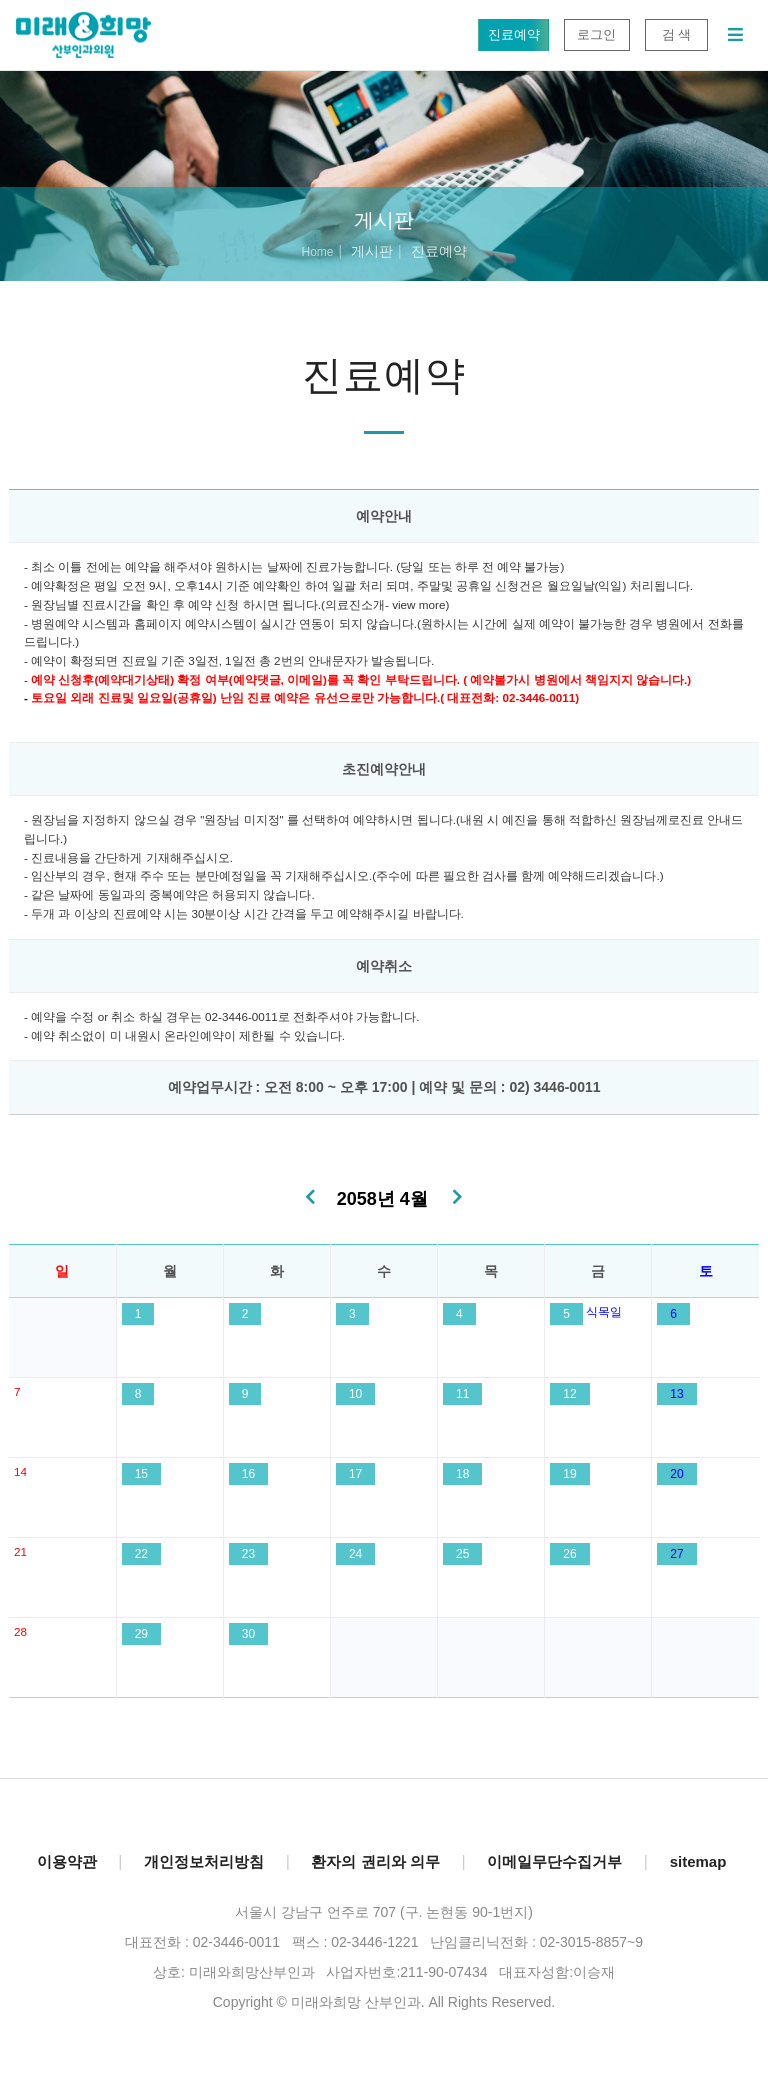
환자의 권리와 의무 (375, 1861)
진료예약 (513, 34)
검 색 (676, 34)
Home (317, 252)
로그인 (596, 34)
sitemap (698, 1861)
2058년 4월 (382, 1199)
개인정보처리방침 (204, 1861)
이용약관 (67, 1861)
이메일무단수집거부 (554, 1861)
